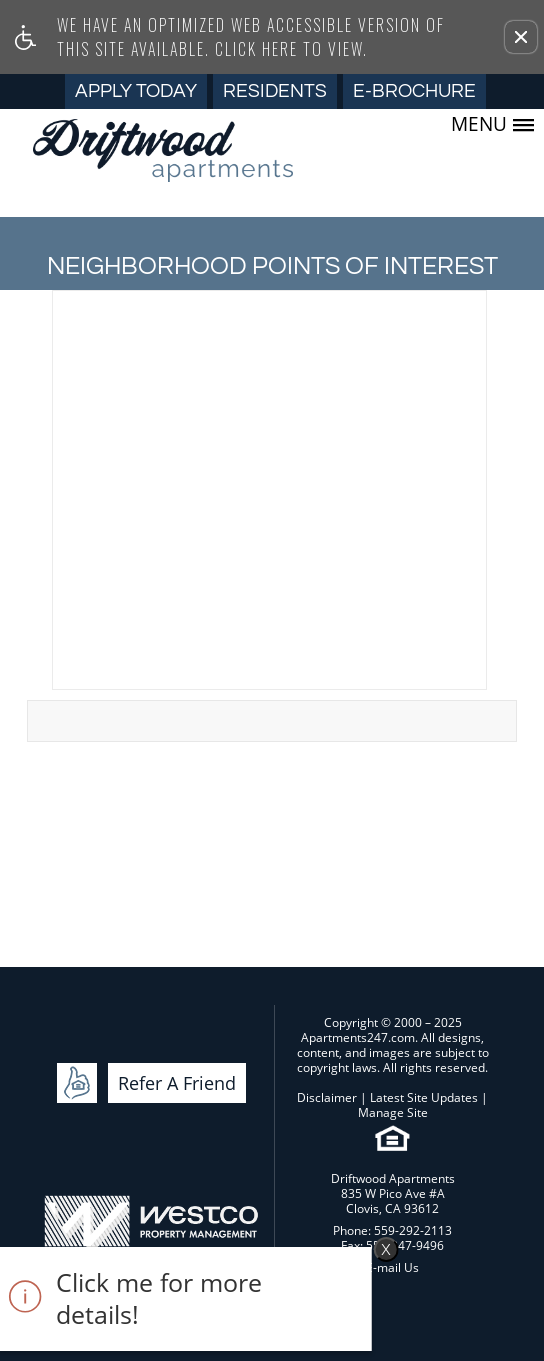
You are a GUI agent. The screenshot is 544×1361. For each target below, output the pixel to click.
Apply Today (136, 91)
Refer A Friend (177, 1083)
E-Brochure (414, 91)
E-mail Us (392, 1267)
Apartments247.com (358, 1037)
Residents (275, 91)
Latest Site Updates (424, 1097)
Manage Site (393, 1112)
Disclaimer (327, 1097)
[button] (521, 37)
